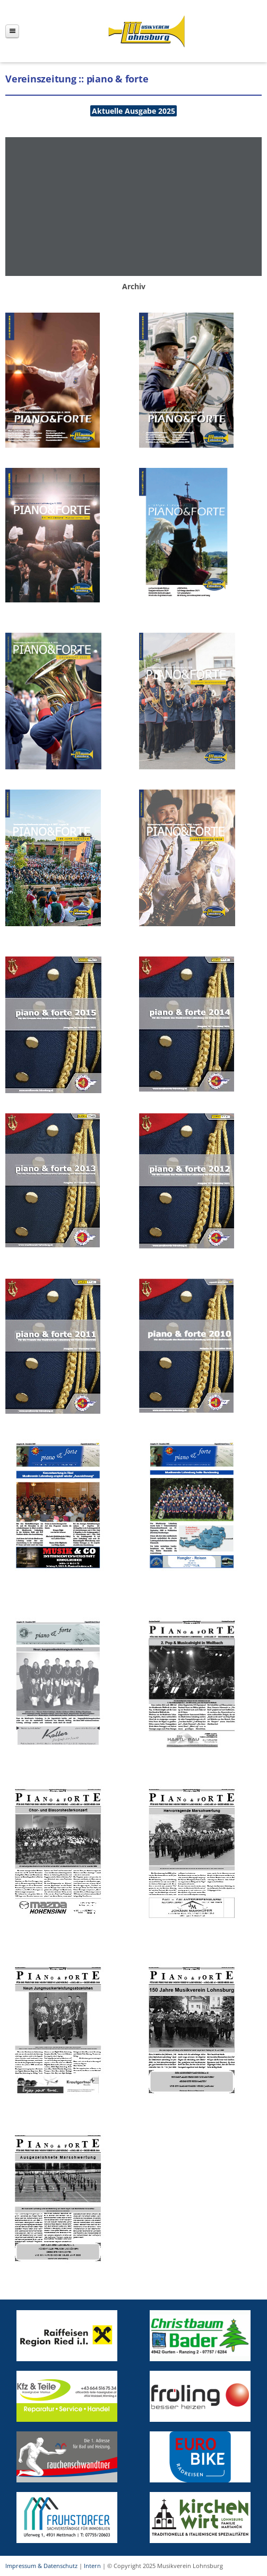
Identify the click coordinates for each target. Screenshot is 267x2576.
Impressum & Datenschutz (41, 2566)
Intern (92, 2566)
